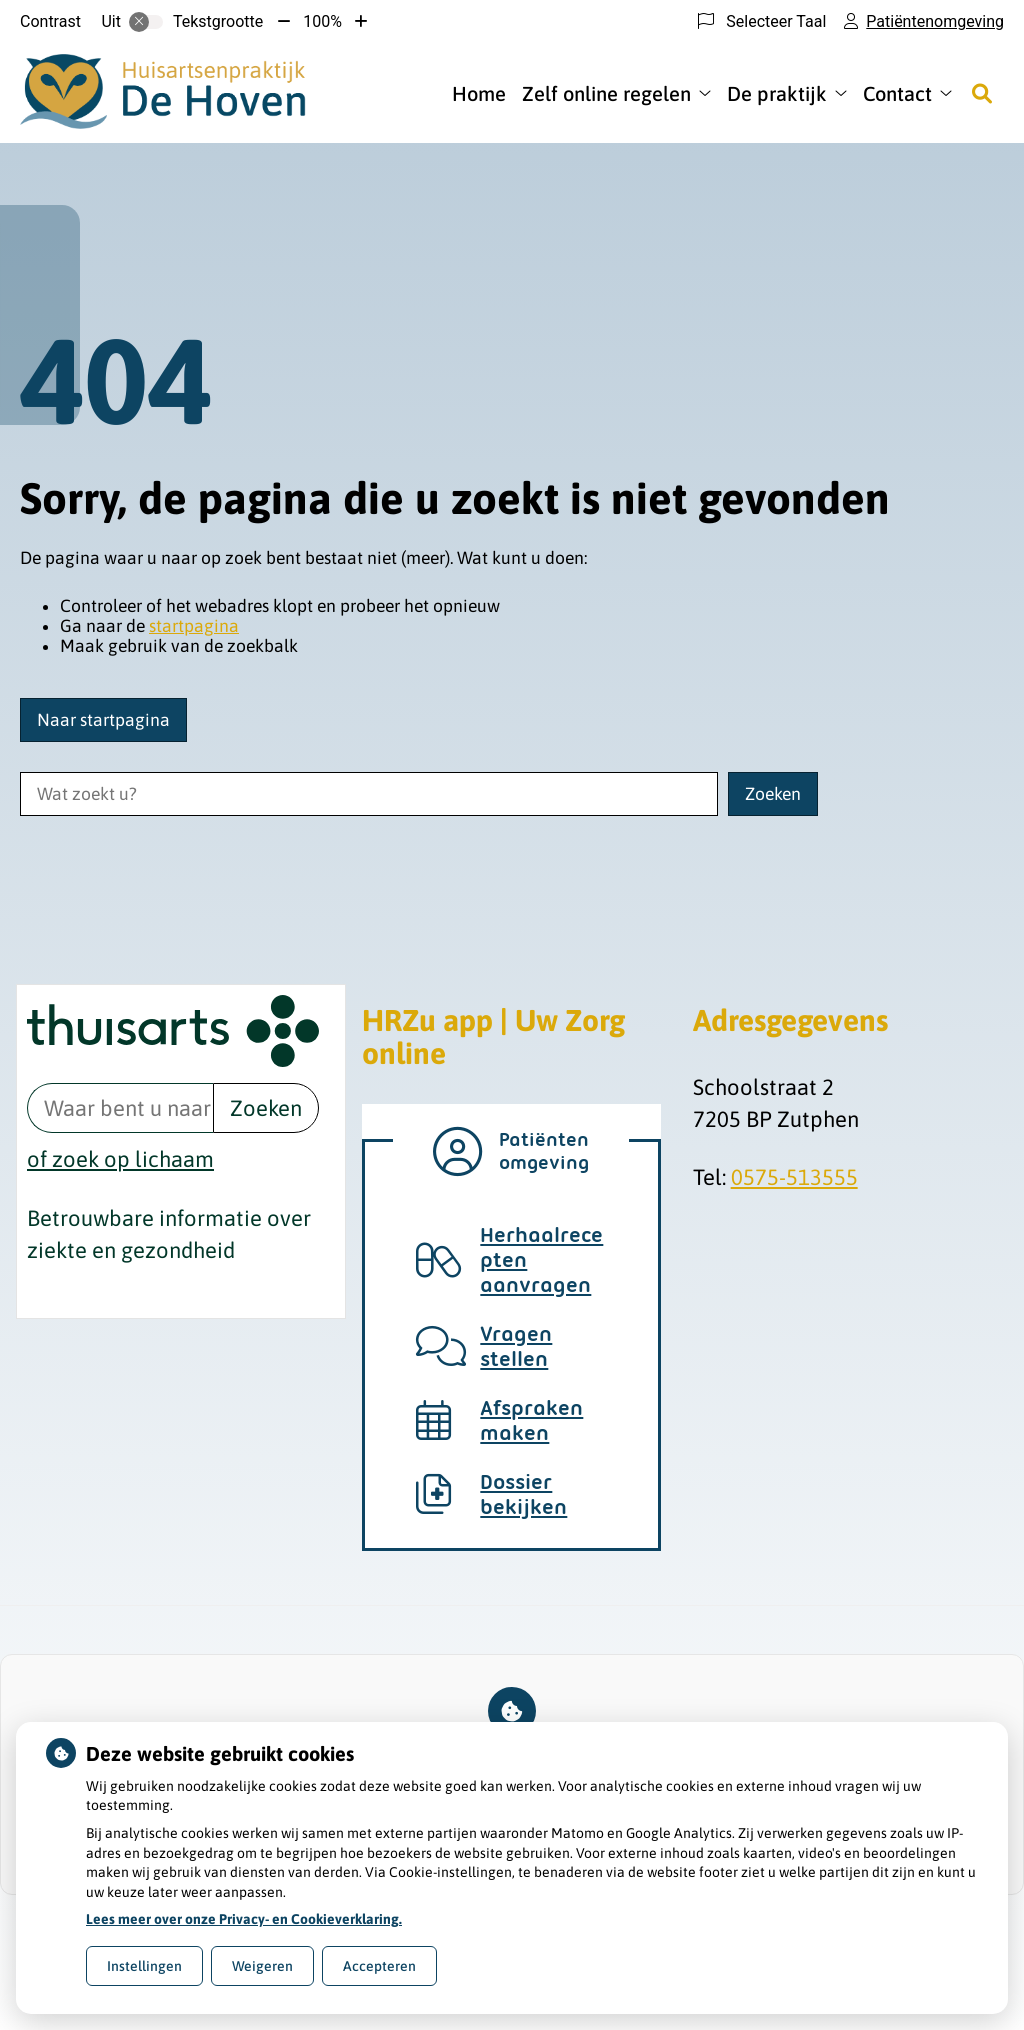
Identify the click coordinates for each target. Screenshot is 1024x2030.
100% (322, 21)
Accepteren (379, 1966)
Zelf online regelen (606, 93)
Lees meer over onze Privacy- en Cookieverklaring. (244, 1919)
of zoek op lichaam (120, 1159)
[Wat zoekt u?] (369, 794)
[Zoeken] (982, 93)
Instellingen (144, 1966)
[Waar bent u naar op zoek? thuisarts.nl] (120, 1108)
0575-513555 (794, 1177)
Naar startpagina (103, 720)
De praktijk (777, 93)
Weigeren (262, 1966)
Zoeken (266, 1108)
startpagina (194, 626)
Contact (897, 93)
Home (479, 93)
